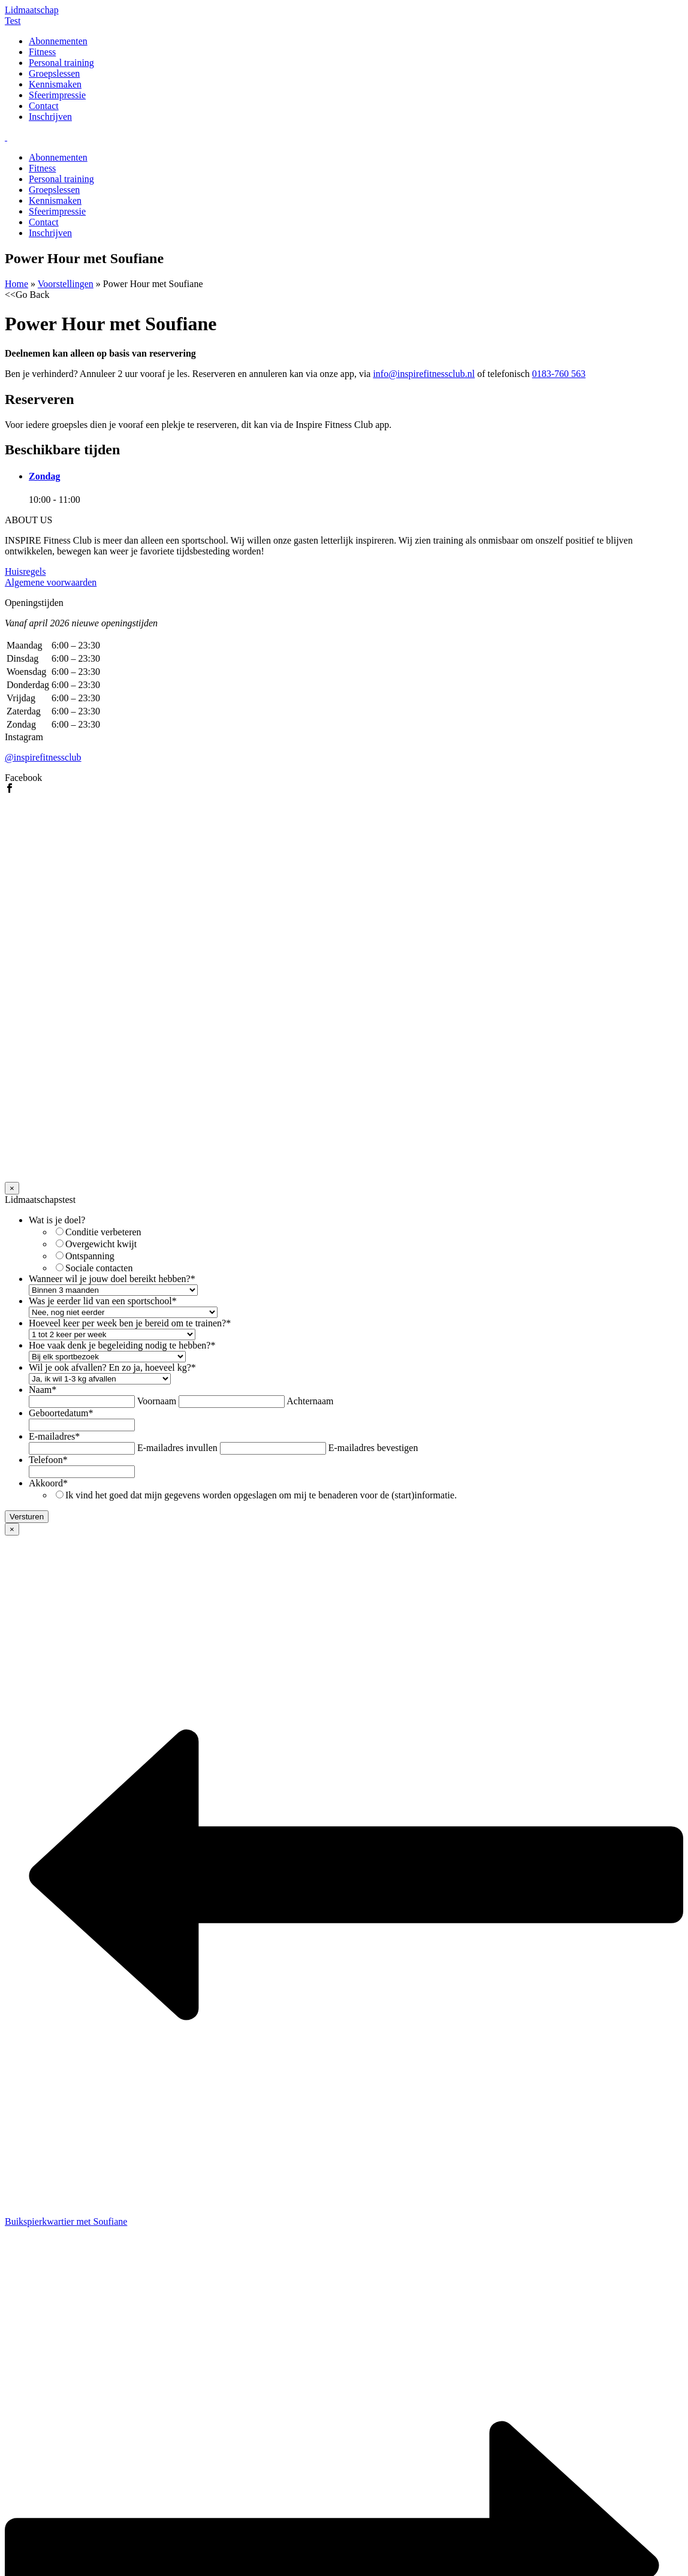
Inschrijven (50, 116)
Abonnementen (58, 41)
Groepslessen (54, 73)
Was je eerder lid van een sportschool (103, 1301)
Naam (42, 1389)
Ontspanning (89, 1256)
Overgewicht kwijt (101, 1244)
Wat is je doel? (57, 1220)
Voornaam (156, 1401)
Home (16, 284)
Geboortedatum (61, 1413)
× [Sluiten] (12, 1188)
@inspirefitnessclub (43, 757)
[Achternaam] (232, 1401)
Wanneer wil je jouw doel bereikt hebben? (112, 1279)
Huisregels (25, 571)
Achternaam (309, 1401)
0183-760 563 (559, 374)
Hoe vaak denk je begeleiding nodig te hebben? (122, 1345)
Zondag (44, 476)
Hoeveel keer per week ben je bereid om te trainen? (130, 1323)
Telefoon (48, 1460)
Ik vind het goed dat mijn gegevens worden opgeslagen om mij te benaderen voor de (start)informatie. (261, 1495)
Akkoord (48, 1483)
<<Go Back (27, 294)
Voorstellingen (65, 284)
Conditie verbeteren (103, 1232)
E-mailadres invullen (177, 1448)
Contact (44, 106)
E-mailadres (54, 1436)
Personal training (61, 63)
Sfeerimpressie (57, 95)
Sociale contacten (98, 1268)
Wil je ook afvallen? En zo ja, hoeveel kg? (112, 1367)
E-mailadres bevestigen (373, 1448)
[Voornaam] (82, 1401)
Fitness (42, 52)
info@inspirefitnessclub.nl (424, 374)
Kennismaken (55, 84)
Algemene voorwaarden (50, 582)
